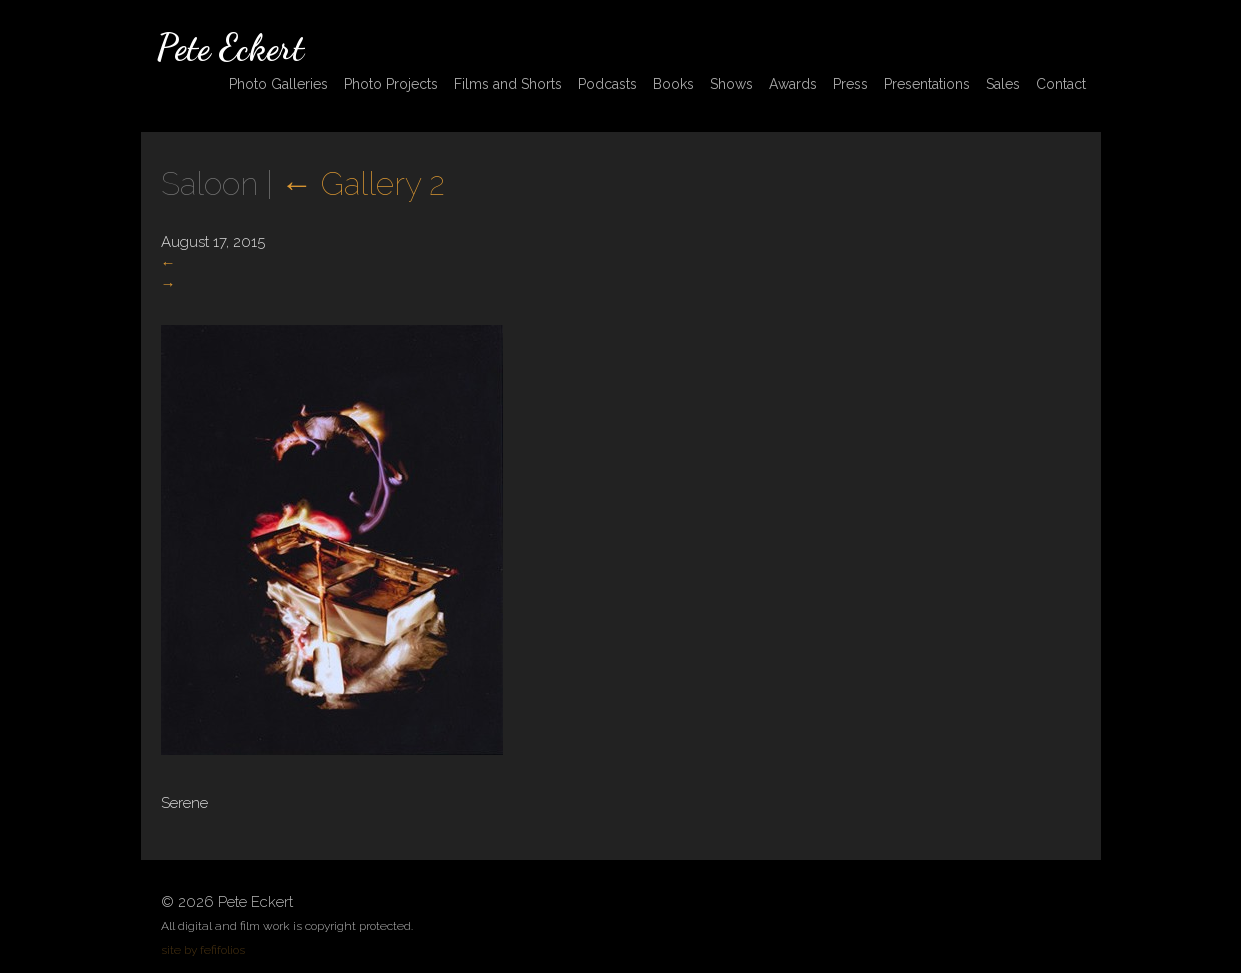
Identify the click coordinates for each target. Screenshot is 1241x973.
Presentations (927, 84)
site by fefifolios (203, 950)
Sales (1003, 84)
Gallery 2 (363, 183)
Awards (793, 84)
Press (850, 84)
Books (673, 84)
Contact (1061, 84)
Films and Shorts (508, 84)
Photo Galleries (278, 84)
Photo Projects (391, 84)
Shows (731, 84)
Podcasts (607, 84)
